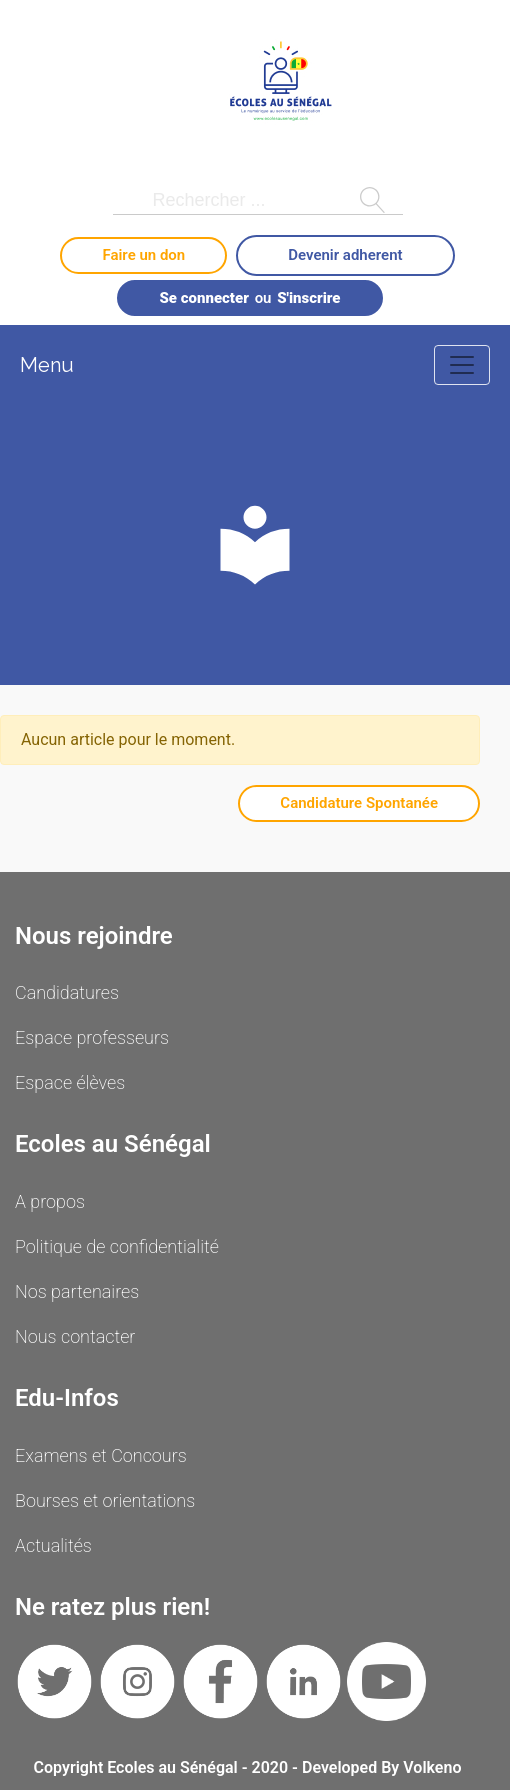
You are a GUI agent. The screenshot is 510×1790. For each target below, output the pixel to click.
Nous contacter (75, 1336)
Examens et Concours (101, 1455)
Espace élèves (70, 1082)
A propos (50, 1201)
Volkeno (432, 1767)
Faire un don (143, 255)
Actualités (53, 1545)
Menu (47, 365)
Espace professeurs (92, 1037)
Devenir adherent (345, 255)
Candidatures (67, 992)
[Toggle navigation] (462, 365)
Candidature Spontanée (359, 803)
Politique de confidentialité (117, 1246)
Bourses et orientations (105, 1500)
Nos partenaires (77, 1291)
